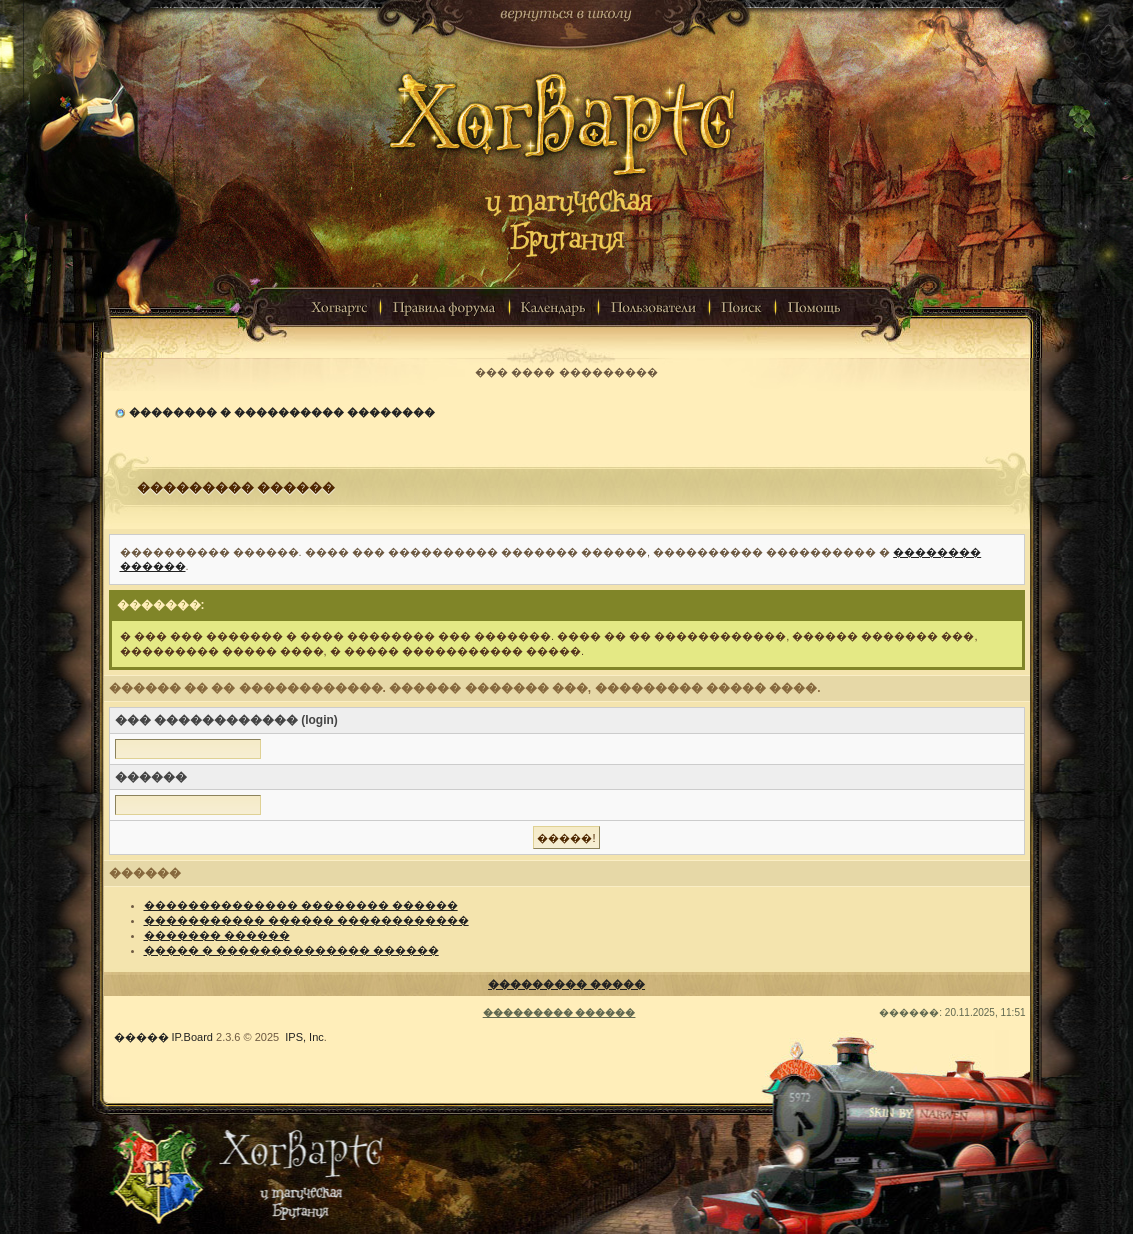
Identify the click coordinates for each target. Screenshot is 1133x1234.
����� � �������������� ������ (291, 950)
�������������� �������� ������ (301, 905)
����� (141, 1037)
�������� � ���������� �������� (282, 412)
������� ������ (217, 935)
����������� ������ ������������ (306, 920)
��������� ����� (566, 984)
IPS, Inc (304, 1037)
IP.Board (192, 1037)
